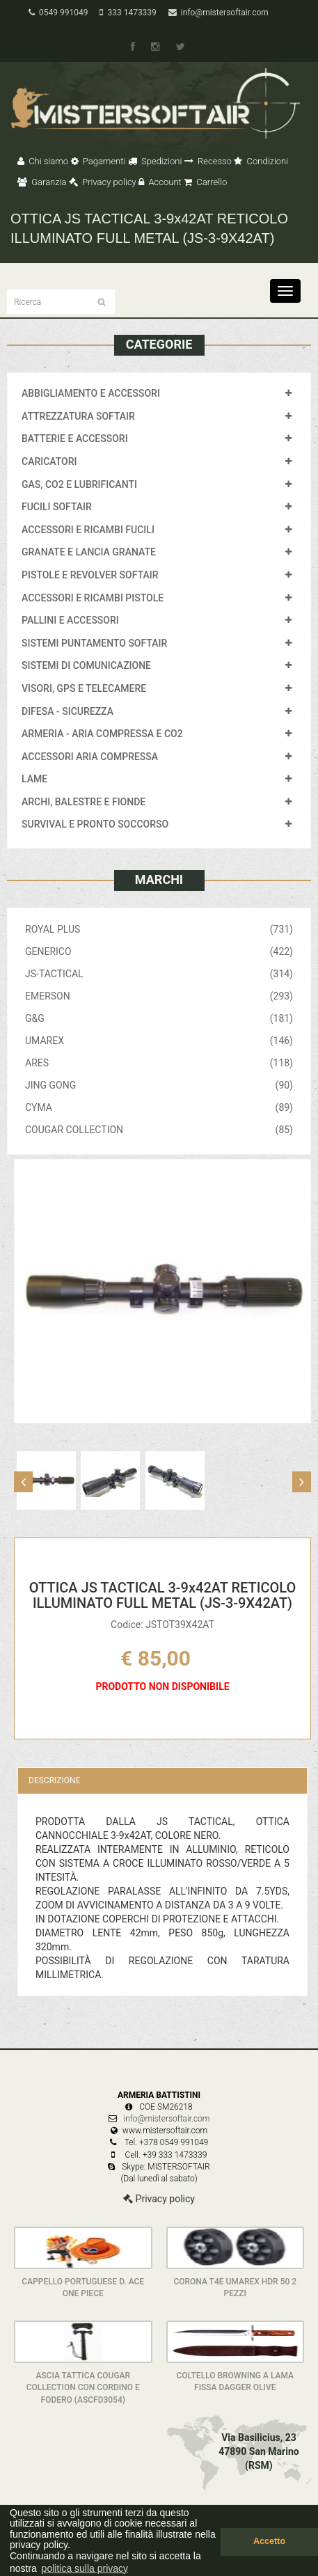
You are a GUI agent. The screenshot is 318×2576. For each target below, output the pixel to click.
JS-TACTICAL (159, 974)
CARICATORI (49, 461)
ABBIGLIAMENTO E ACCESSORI (91, 393)
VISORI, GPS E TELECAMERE (84, 688)
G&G (159, 1018)
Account (159, 182)
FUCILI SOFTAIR (57, 506)
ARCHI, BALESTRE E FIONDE (83, 801)
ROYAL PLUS (159, 929)
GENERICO (159, 951)
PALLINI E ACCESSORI (70, 620)
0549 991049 (58, 12)
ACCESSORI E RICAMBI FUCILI (88, 529)
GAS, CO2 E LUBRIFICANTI (79, 484)
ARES (159, 1063)
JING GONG (159, 1085)
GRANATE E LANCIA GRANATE (89, 552)
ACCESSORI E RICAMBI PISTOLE (93, 597)
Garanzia (41, 182)
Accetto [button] (269, 2541)
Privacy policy (102, 182)
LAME (34, 778)
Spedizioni (155, 161)
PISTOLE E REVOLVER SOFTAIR (90, 574)
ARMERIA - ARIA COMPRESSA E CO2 (102, 733)
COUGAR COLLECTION (159, 1130)
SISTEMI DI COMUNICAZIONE (86, 665)
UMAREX (159, 1041)
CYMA (159, 1107)
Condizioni (261, 161)
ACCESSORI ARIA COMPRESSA (90, 756)
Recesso (208, 161)
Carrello (205, 182)
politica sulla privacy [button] (85, 2568)
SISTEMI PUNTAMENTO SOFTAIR (94, 643)
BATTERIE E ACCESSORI (75, 438)
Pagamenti (98, 161)
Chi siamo (42, 161)
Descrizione (54, 1780)
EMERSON (159, 996)
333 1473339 (128, 12)
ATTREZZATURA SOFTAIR (78, 416)
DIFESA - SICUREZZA (67, 711)
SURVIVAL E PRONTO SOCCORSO (95, 824)
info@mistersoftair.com (218, 12)
